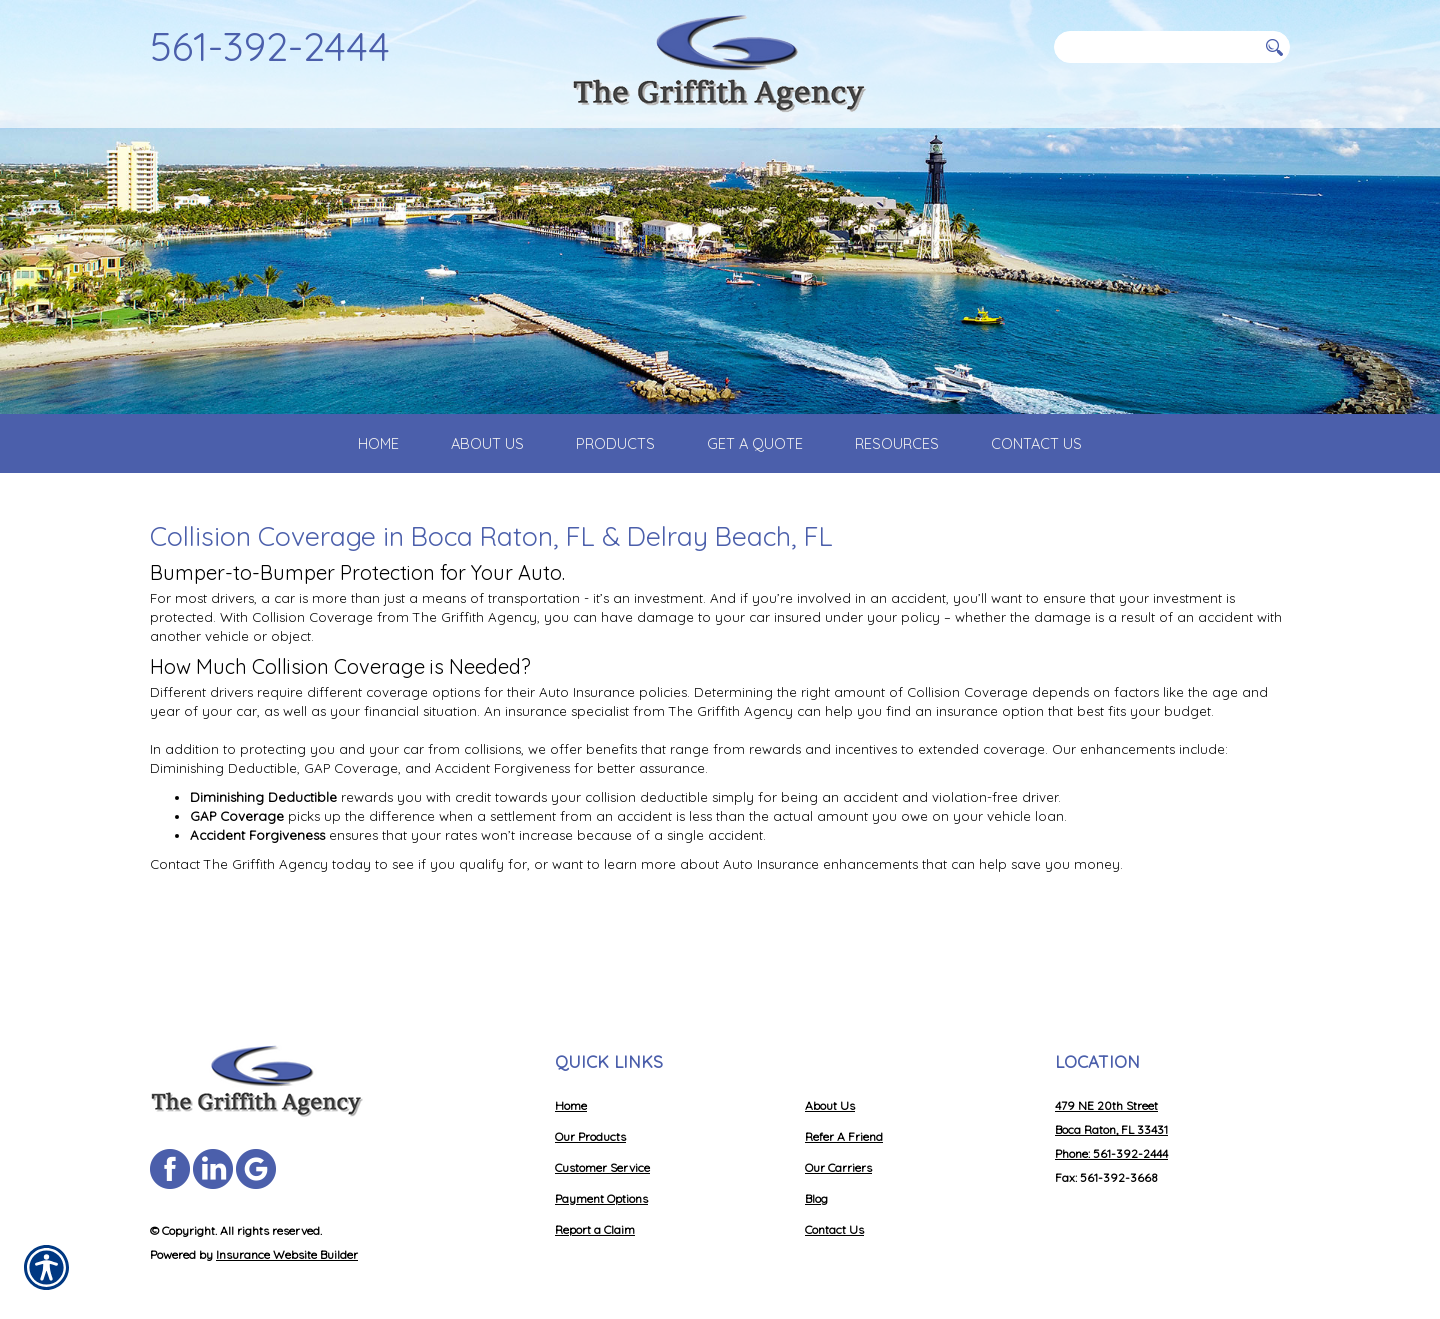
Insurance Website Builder (287, 1231)
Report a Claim (595, 1206)
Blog (816, 1175)
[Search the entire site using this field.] (1155, 47)
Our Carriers (838, 1144)
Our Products (590, 1113)
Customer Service (602, 1144)
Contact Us (834, 1206)
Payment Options (601, 1175)
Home (571, 1082)
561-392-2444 (270, 46)
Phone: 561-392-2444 (1111, 1130)
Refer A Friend (844, 1113)
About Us (830, 1082)
